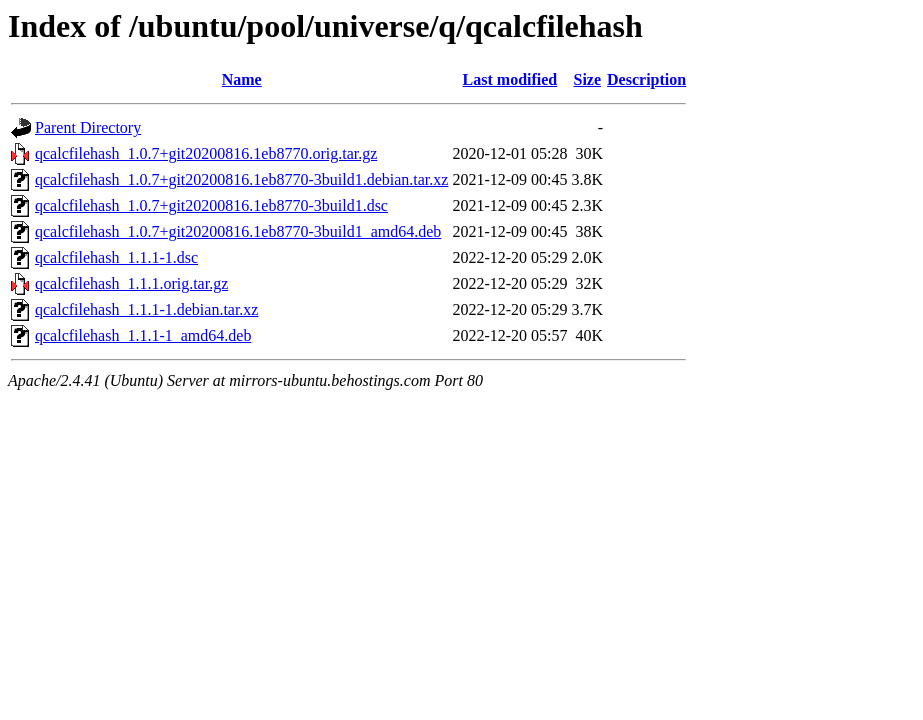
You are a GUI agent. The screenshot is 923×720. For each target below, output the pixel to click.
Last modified (510, 79)
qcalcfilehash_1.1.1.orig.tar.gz (131, 283)
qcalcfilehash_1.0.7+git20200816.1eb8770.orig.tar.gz (206, 153)
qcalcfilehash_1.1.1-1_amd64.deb (143, 335)
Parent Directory (88, 127)
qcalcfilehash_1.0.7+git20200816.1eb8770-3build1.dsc (211, 205)
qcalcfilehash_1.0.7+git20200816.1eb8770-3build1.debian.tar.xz (241, 179)
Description (646, 79)
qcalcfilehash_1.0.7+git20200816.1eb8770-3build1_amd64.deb (238, 231)
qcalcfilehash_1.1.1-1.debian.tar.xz (146, 309)
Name (242, 79)
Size (587, 79)
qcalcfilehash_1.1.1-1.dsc (116, 257)
